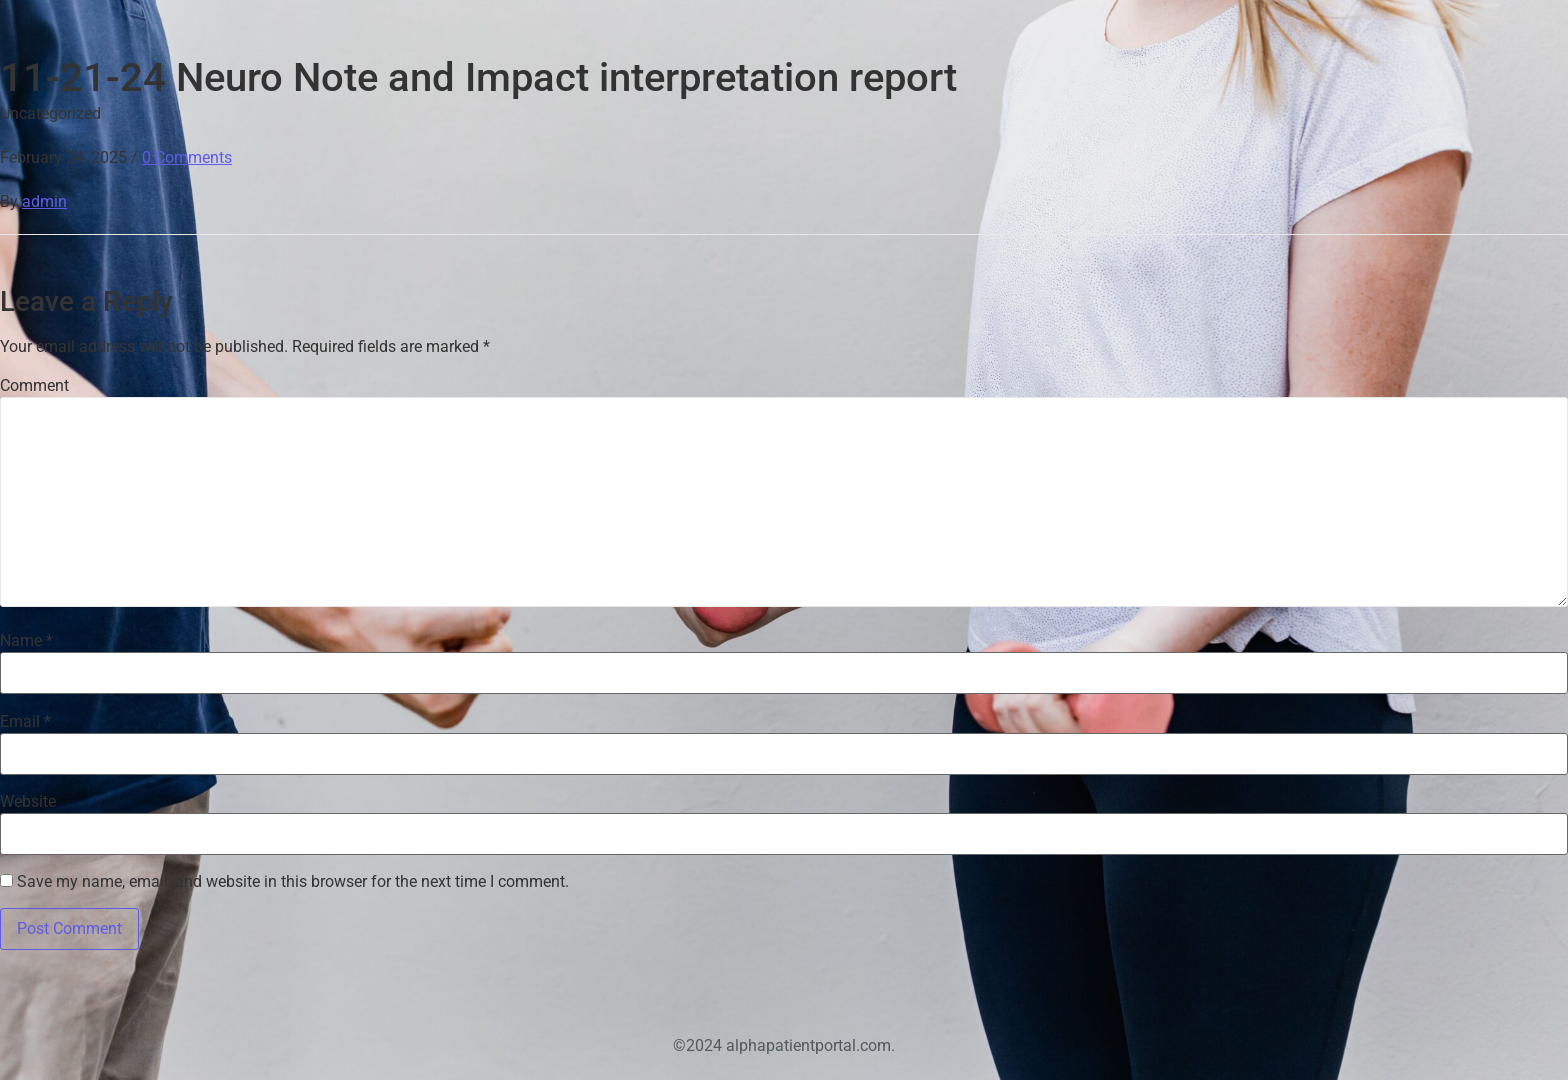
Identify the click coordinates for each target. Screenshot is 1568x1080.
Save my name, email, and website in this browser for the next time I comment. (293, 882)
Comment (34, 386)
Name (26, 641)
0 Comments (187, 157)
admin (44, 201)
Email (25, 722)
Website (28, 802)
